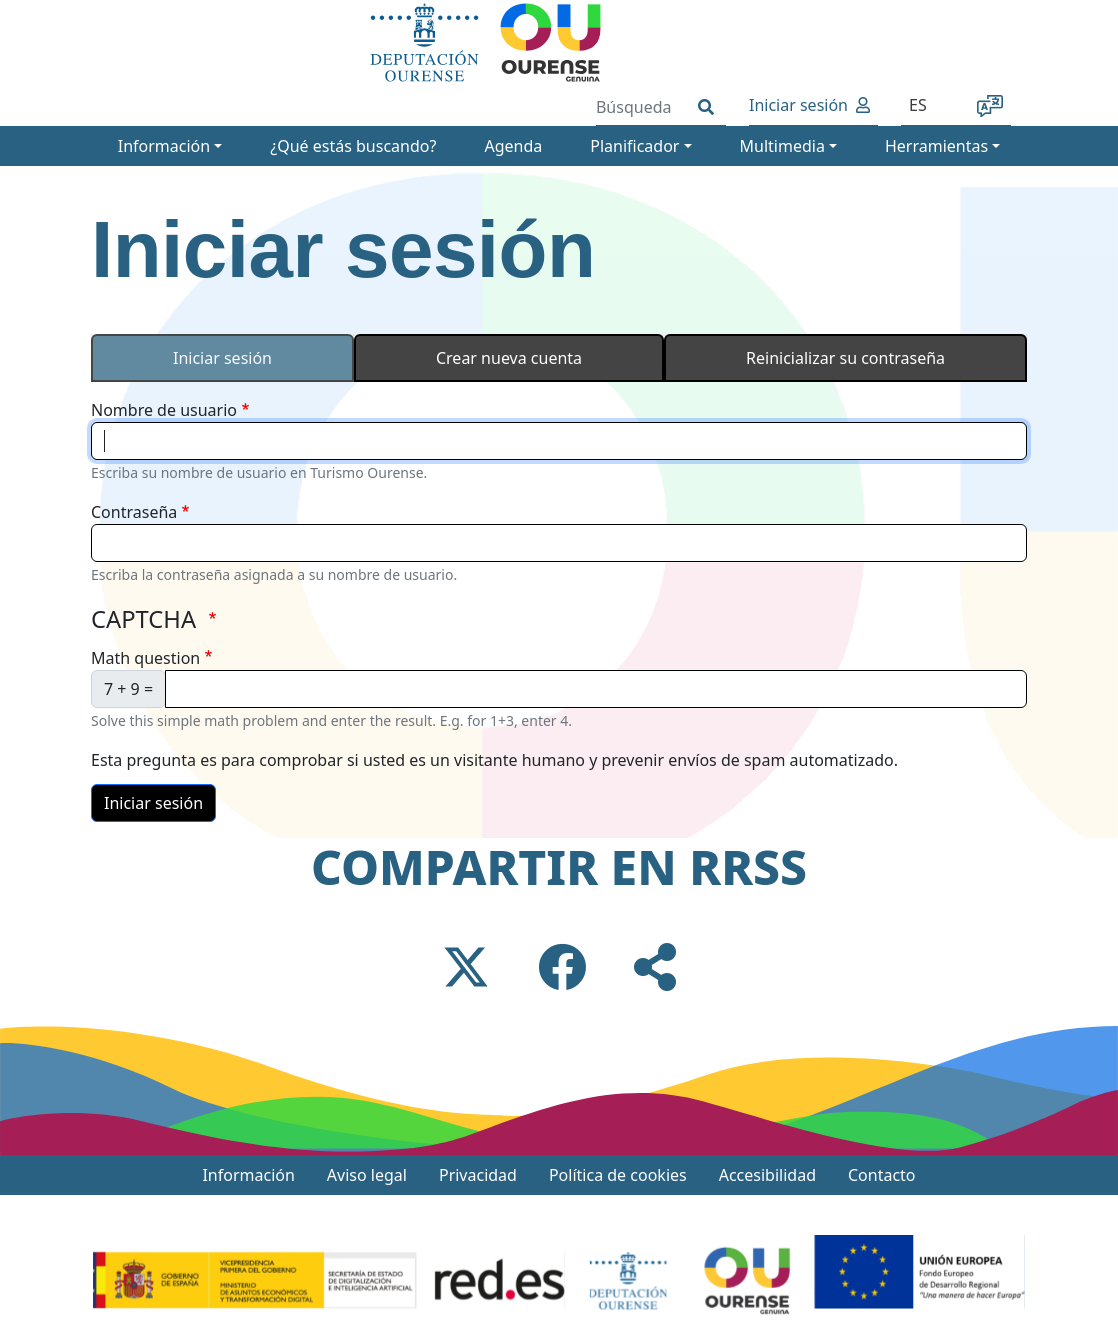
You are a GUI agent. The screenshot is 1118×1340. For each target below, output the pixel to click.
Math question (145, 658)
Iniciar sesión (798, 105)
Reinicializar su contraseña (845, 358)
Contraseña (134, 512)
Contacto (882, 1175)
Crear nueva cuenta (509, 358)
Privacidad (478, 1175)
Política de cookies (618, 1175)
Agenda (513, 146)
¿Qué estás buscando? (353, 146)
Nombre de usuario (164, 410)
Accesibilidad (767, 1175)
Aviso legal (367, 1175)
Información (248, 1175)
